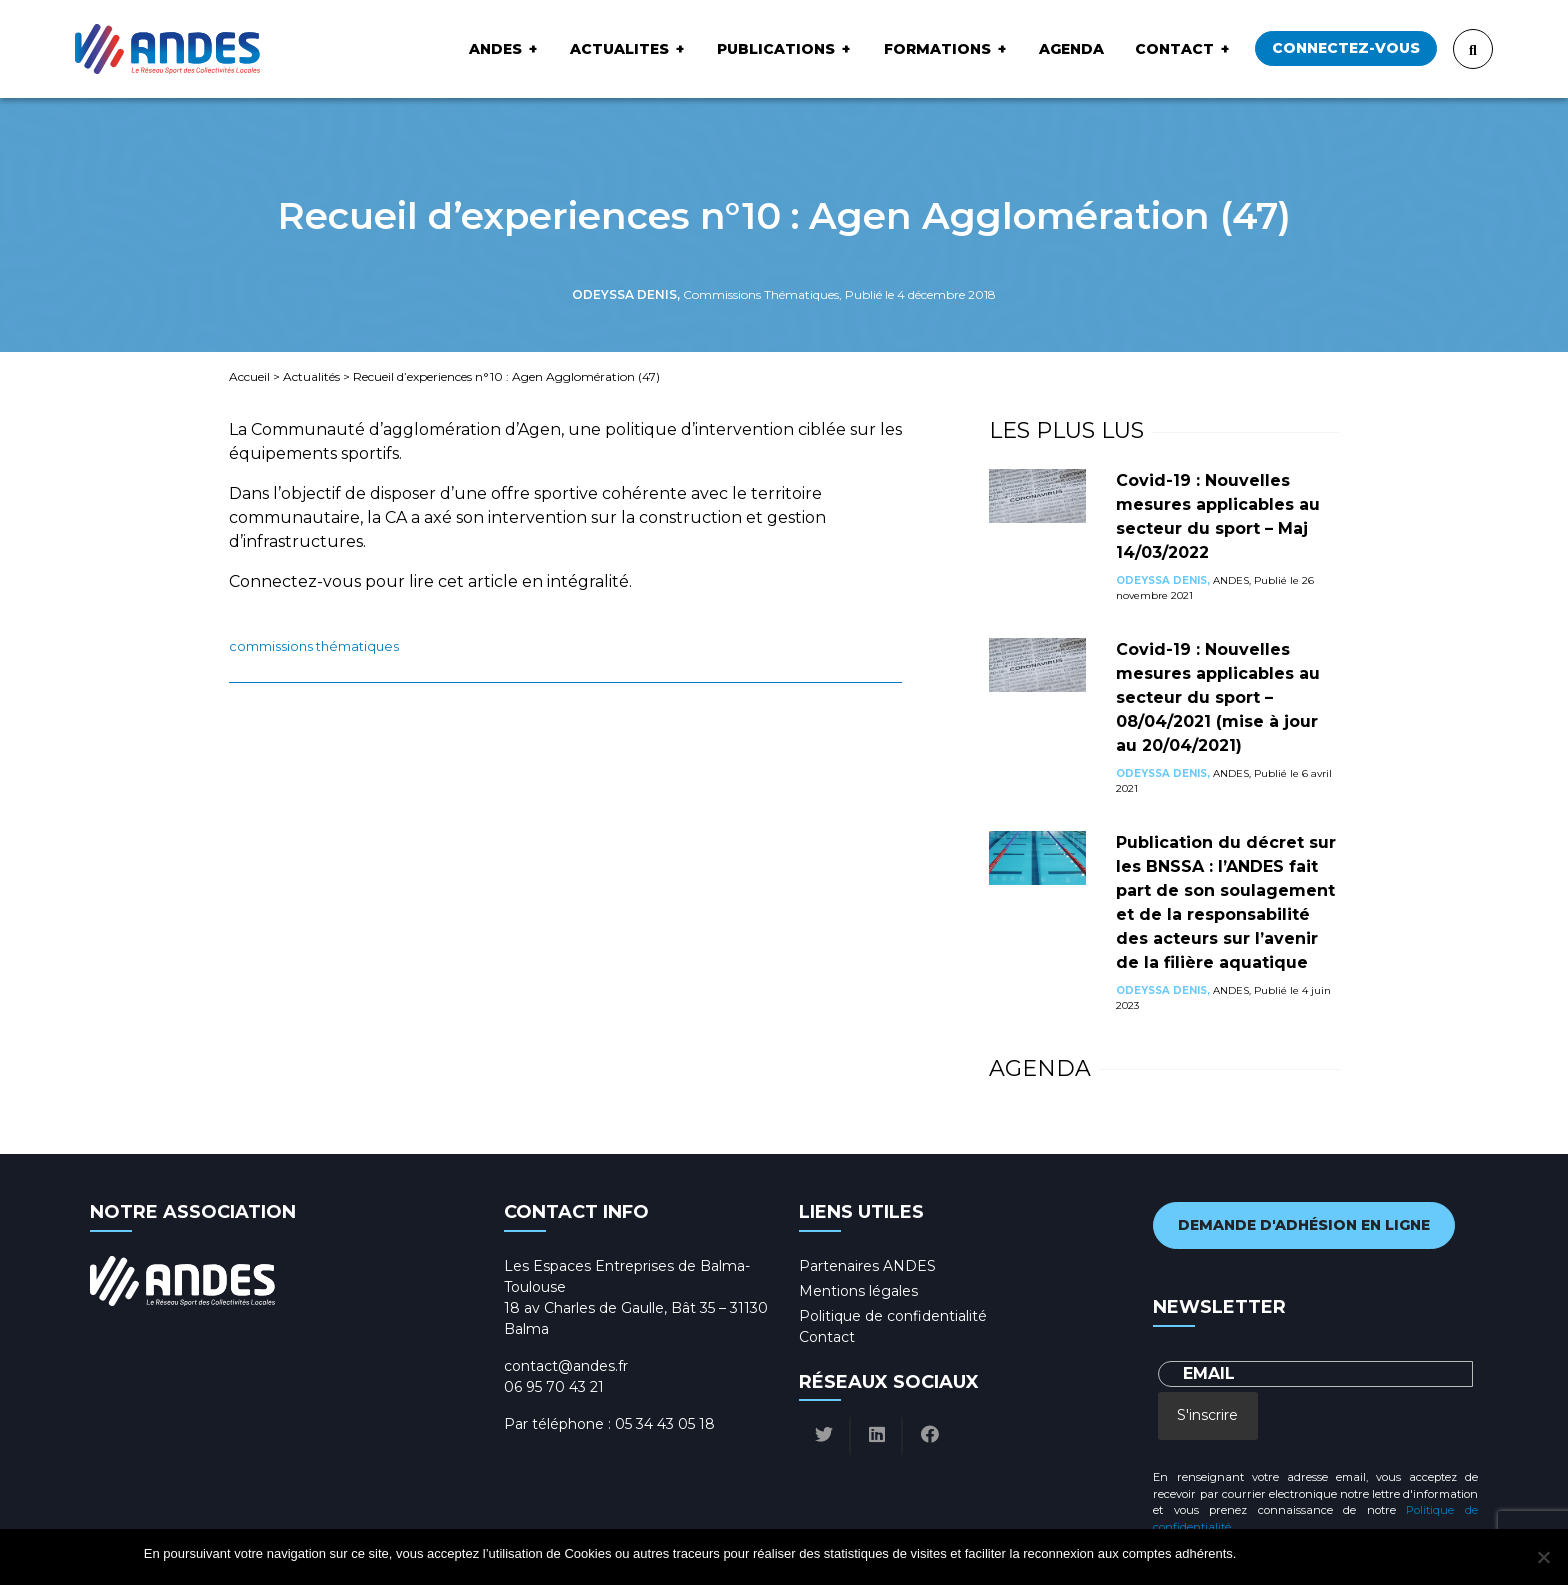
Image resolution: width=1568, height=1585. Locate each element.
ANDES (495, 49)
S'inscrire (1207, 1415)
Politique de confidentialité (893, 1316)
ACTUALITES (619, 49)
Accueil (249, 376)
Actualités (311, 376)
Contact (1174, 49)
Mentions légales (858, 1291)
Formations (937, 49)
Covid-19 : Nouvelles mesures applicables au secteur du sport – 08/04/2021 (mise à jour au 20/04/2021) (1218, 697)
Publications (776, 49)
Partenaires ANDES (867, 1266)
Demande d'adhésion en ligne (1304, 1225)
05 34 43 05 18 (665, 1424)
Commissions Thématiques (314, 646)
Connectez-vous (1346, 48)
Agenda (1071, 49)
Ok (1254, 1553)
